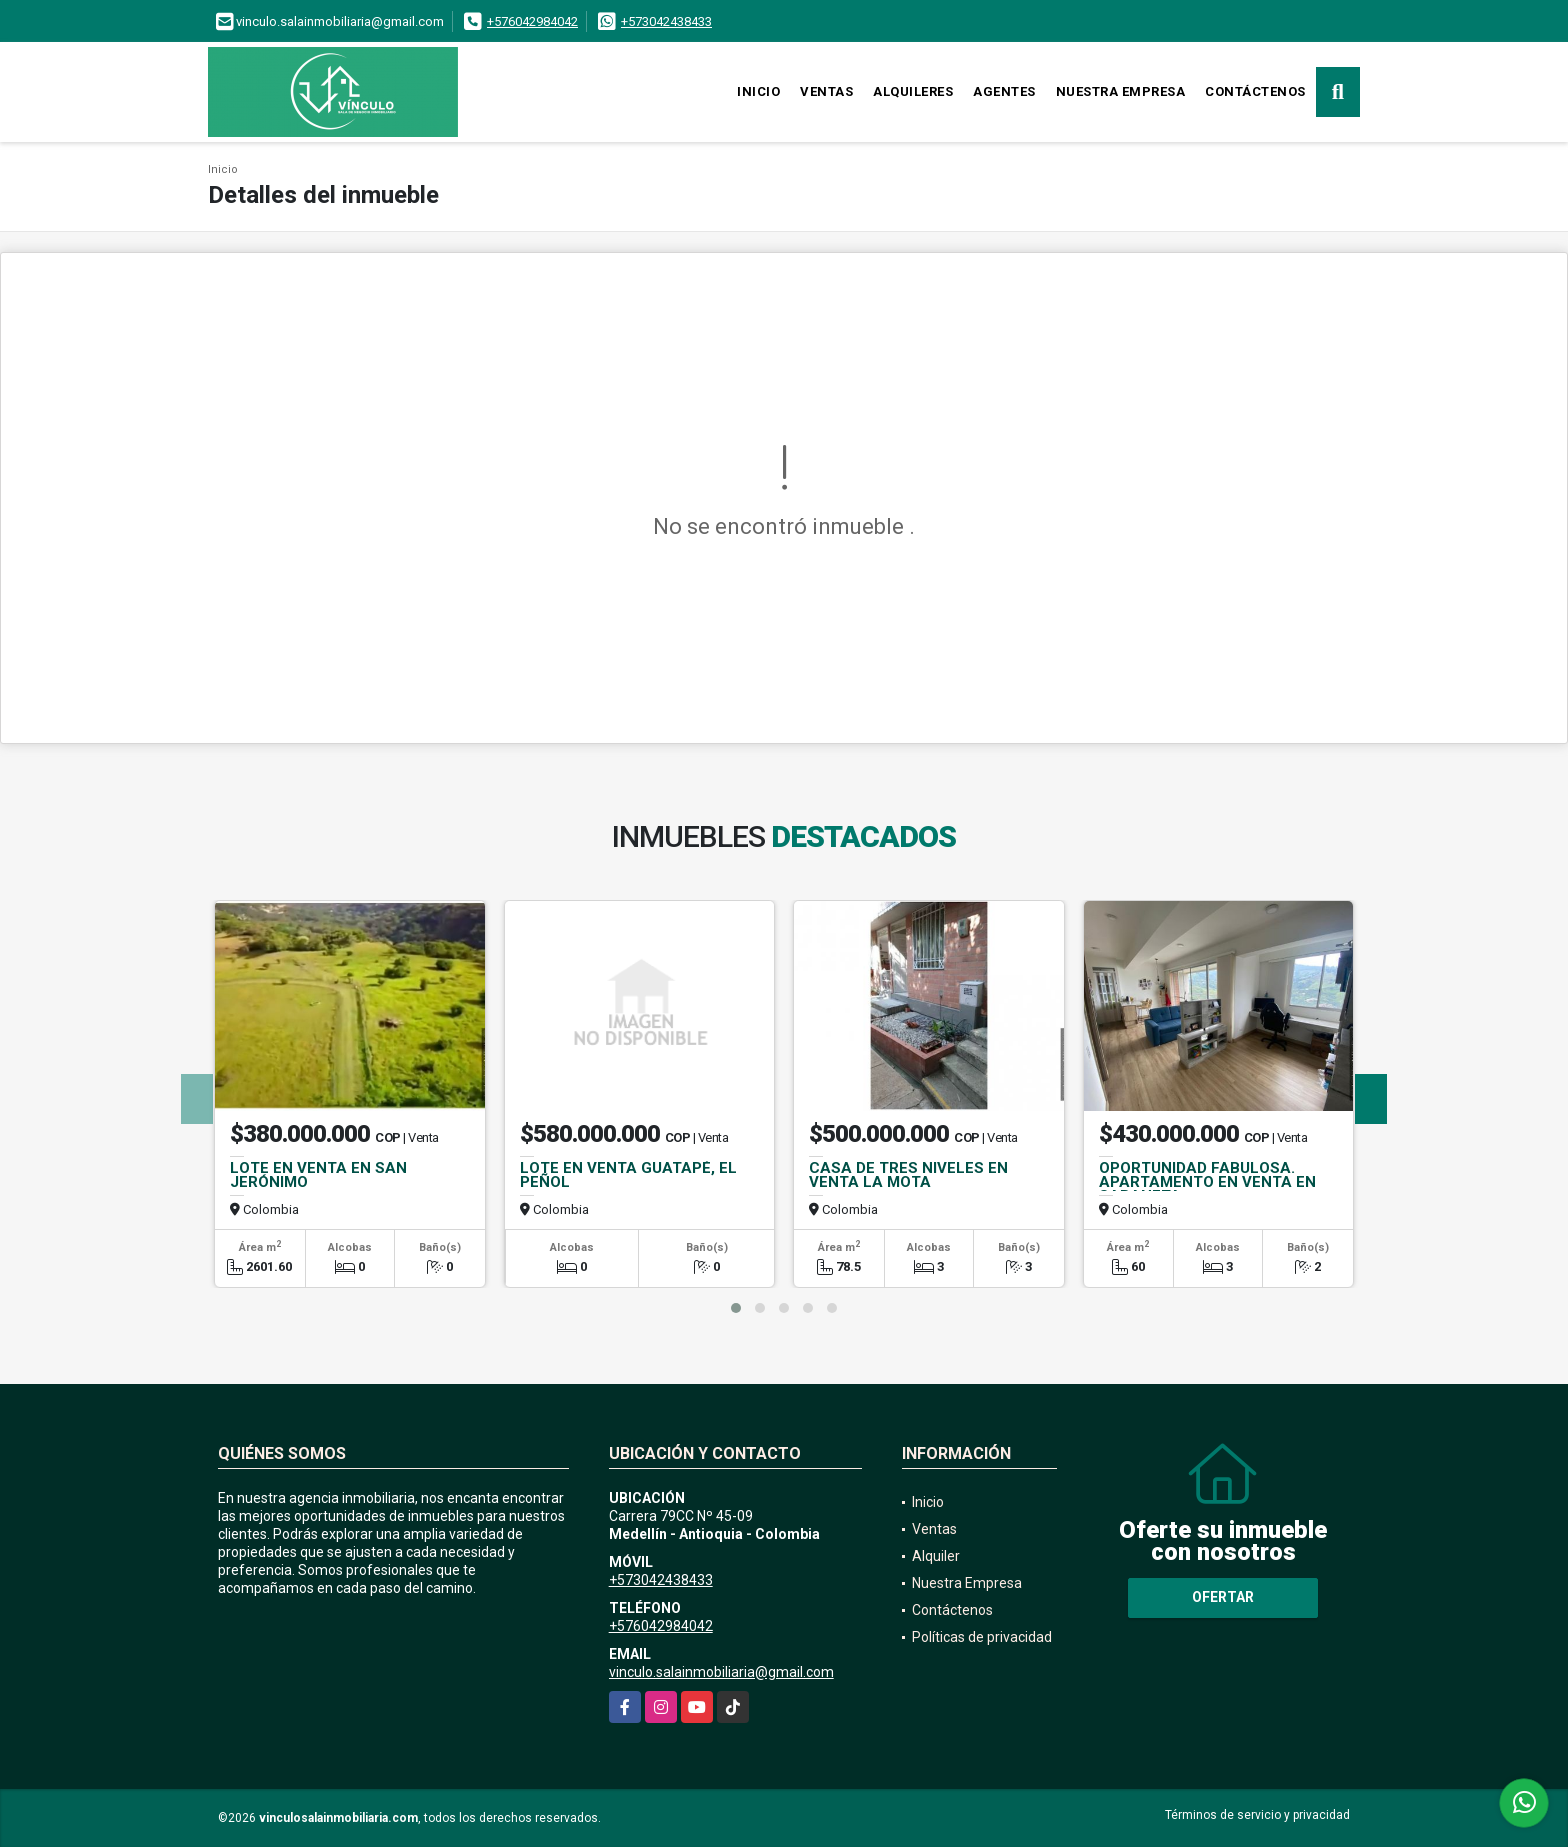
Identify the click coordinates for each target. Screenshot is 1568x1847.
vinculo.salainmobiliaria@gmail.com (721, 1672)
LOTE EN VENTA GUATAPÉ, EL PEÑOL (628, 1175)
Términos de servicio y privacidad (1257, 1815)
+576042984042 (532, 21)
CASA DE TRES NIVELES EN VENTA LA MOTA (908, 1175)
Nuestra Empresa (1121, 91)
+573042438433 (666, 21)
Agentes (1004, 91)
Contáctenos (1255, 91)
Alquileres (913, 91)
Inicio (758, 91)
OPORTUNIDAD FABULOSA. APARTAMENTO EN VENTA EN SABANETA (1207, 1182)
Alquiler (936, 1556)
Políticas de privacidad (982, 1637)
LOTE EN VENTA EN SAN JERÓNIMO (318, 1175)
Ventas (826, 91)
